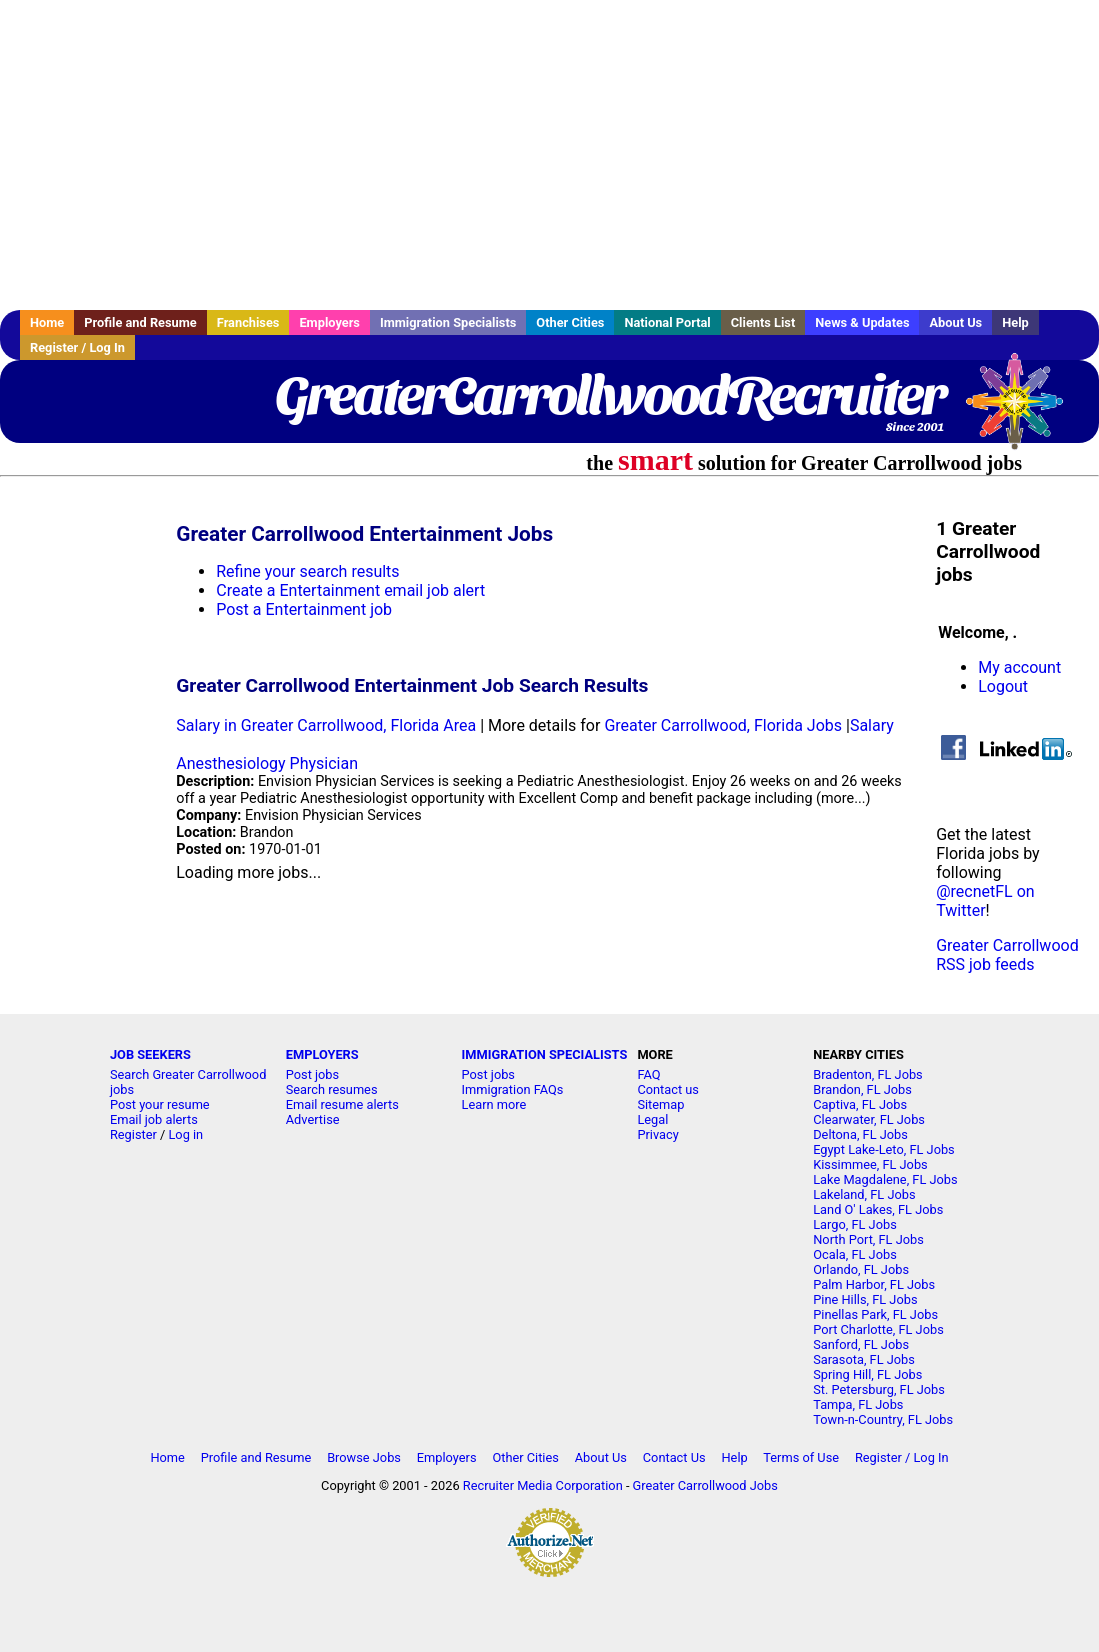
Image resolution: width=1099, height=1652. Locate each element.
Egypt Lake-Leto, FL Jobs (884, 1149)
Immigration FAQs (513, 1089)
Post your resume (160, 1104)
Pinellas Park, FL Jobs (875, 1314)
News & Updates (862, 322)
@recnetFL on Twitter (985, 901)
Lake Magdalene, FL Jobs (885, 1179)
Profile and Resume (140, 322)
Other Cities (570, 322)
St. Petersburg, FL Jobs (879, 1389)
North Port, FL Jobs (868, 1239)
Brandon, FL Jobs (862, 1089)
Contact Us (674, 1457)
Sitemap (660, 1104)
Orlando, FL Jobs (861, 1269)
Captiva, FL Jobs (860, 1104)
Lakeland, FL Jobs (864, 1194)
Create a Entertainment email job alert (350, 590)
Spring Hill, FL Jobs (867, 1374)
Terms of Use (801, 1457)
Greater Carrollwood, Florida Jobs (723, 725)
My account (1019, 667)
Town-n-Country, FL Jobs (883, 1419)
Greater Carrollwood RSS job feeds (1007, 955)
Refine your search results (307, 571)
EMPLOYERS (322, 1054)
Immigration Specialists (448, 322)
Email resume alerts (342, 1104)
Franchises (248, 322)
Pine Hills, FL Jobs (865, 1299)
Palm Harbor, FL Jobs (874, 1284)
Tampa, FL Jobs (858, 1404)
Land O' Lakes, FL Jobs (878, 1209)
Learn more (494, 1104)
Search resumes (332, 1089)
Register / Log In (77, 347)
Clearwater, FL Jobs (869, 1119)
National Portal (667, 322)
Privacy (657, 1134)
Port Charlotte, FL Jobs (878, 1329)
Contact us (668, 1089)
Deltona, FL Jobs (860, 1134)
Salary (872, 725)
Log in (185, 1134)
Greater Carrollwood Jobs (705, 1485)
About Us (955, 322)
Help (1015, 322)
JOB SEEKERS (150, 1054)
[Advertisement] (549, 155)
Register (133, 1134)
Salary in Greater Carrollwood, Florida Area (326, 725)
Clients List (763, 322)
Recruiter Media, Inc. (1024, 411)
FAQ (648, 1074)
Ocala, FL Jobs (855, 1254)
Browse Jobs (364, 1457)
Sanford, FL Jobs (861, 1344)
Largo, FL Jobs (855, 1224)
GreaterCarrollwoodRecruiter (609, 395)
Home (47, 322)
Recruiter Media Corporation (543, 1485)
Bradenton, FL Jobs (868, 1074)
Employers (329, 322)
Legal (652, 1119)
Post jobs (312, 1074)
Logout (1003, 686)
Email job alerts (154, 1119)
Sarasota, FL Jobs (864, 1359)
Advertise (313, 1119)
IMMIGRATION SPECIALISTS (545, 1054)
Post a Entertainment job (304, 609)
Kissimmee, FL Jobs (870, 1164)
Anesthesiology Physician (267, 763)
